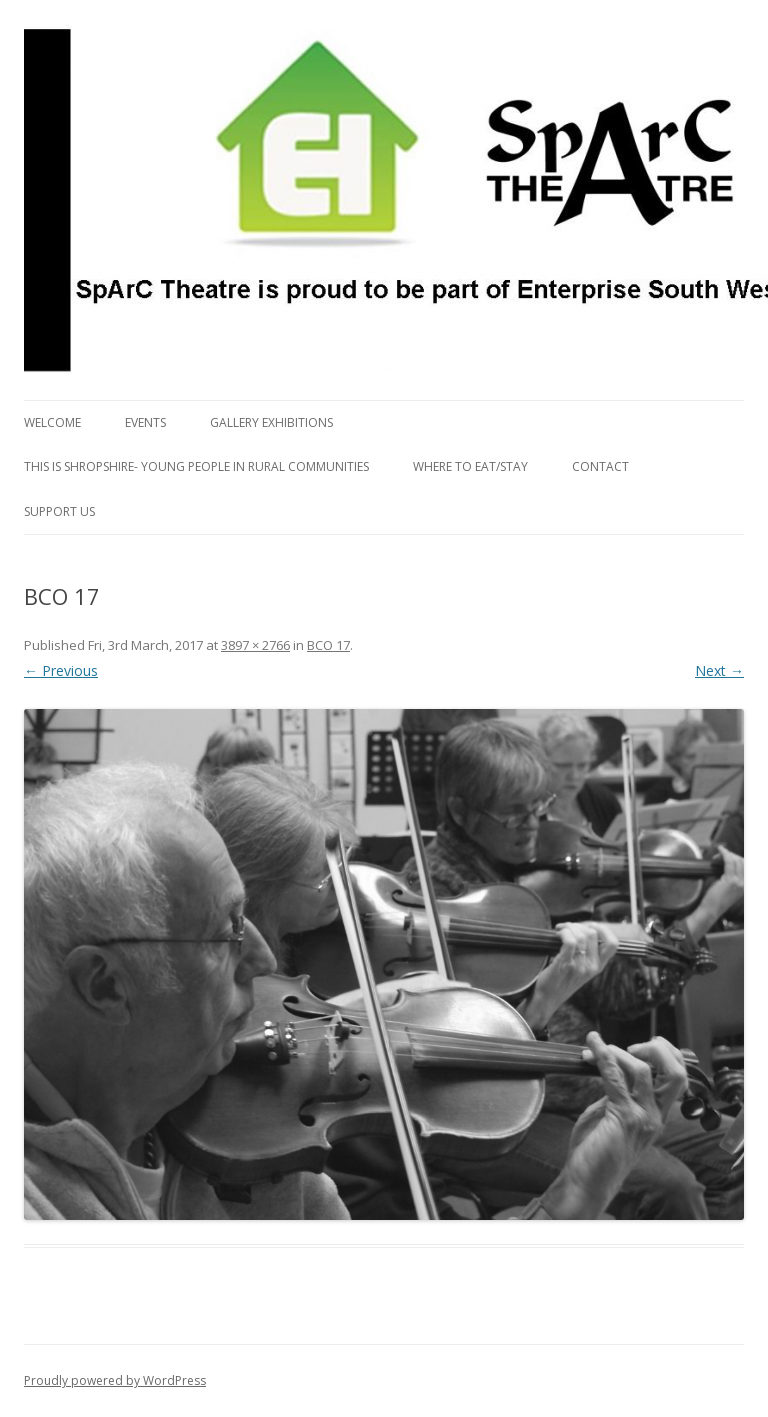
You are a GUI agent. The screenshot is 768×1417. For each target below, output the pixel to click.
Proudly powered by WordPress (115, 1380)
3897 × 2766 (255, 645)
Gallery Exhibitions (271, 422)
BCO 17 (328, 645)
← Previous (61, 670)
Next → (719, 670)
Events (145, 422)
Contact (600, 466)
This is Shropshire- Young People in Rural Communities (196, 466)
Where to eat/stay (470, 466)
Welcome (52, 422)
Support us (59, 511)
